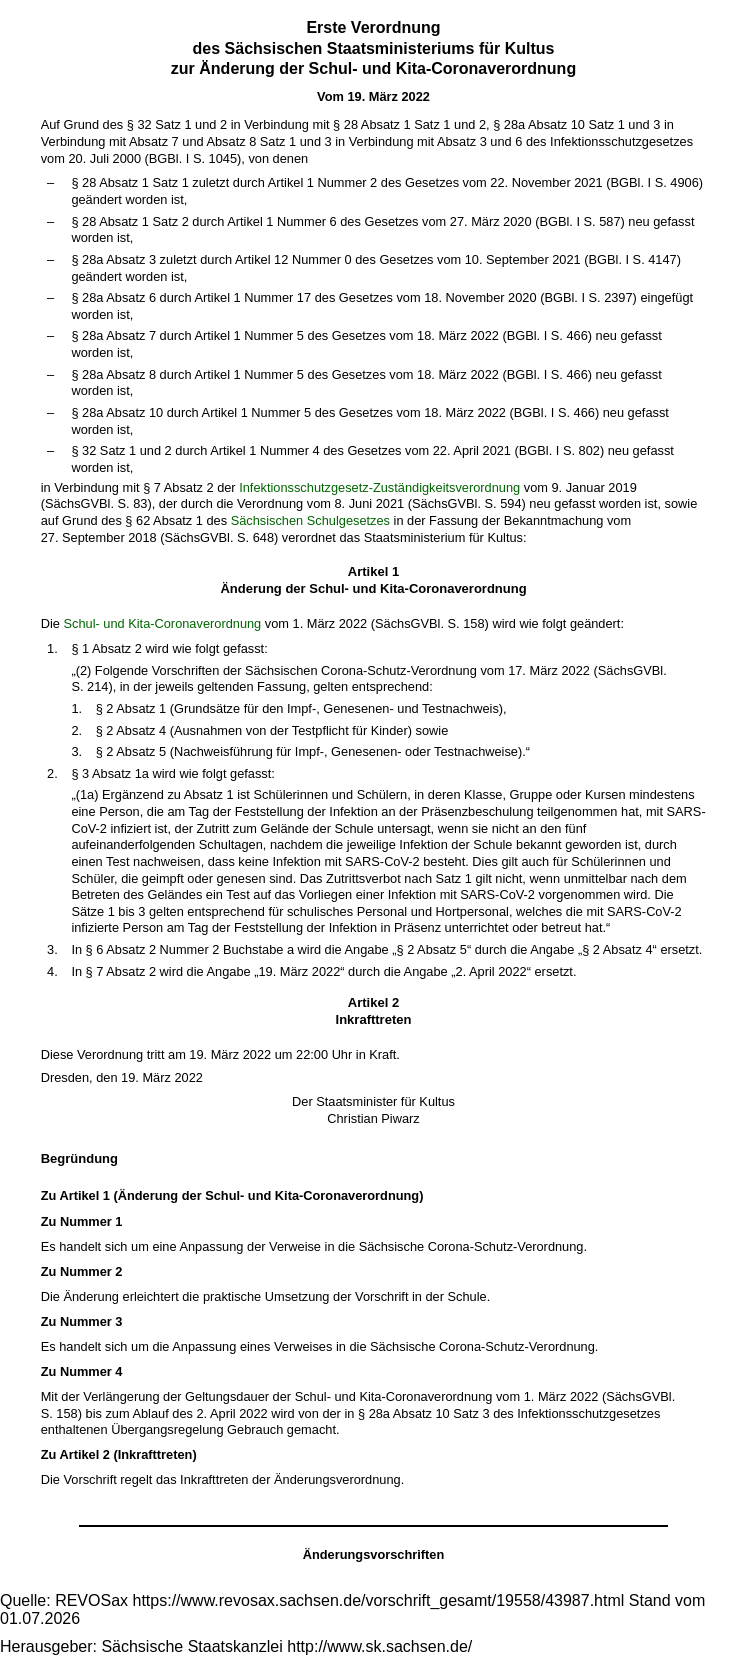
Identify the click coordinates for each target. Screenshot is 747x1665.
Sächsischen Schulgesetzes (310, 520)
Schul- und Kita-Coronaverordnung (162, 623)
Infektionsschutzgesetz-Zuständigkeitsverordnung (379, 487)
